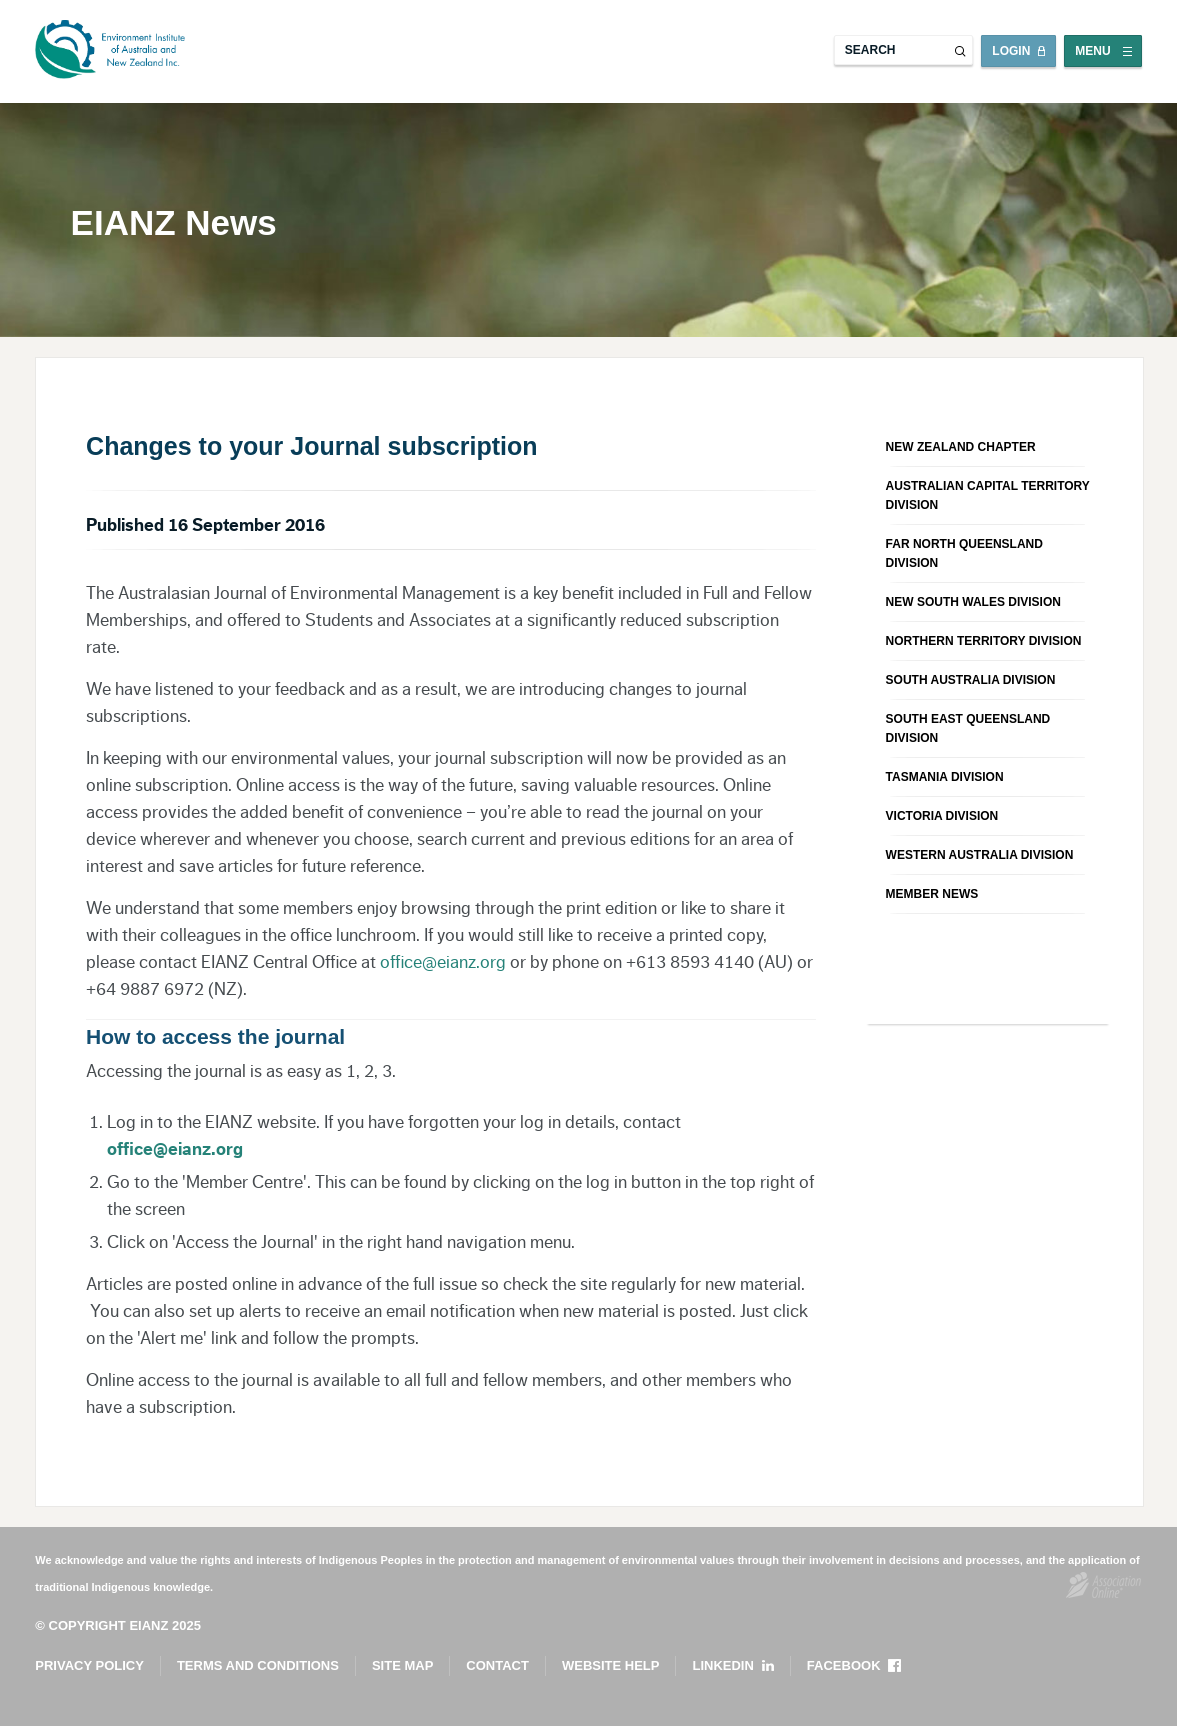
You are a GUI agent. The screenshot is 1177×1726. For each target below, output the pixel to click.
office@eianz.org (443, 962)
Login (1011, 51)
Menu (1092, 51)
